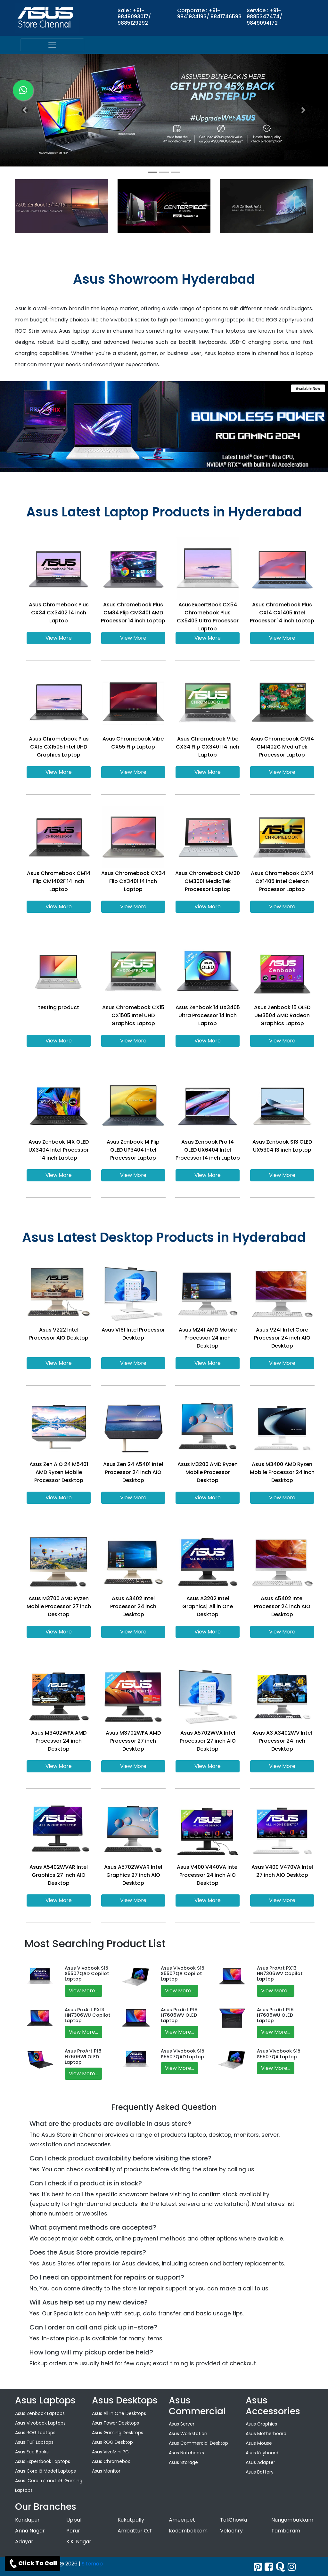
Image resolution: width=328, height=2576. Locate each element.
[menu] (52, 44)
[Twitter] (258, 2567)
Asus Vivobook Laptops (40, 2423)
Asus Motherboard (266, 2433)
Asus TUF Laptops (34, 2442)
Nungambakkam (292, 2519)
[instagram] (292, 2567)
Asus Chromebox (111, 2461)
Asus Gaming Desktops (117, 2432)
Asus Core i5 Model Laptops (45, 2471)
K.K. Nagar (78, 2541)
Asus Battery (260, 2472)
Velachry (231, 2530)
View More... (83, 1990)
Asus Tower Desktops (115, 2423)
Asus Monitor (106, 2471)
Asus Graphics (261, 2424)
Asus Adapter (260, 2462)
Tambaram (285, 2530)
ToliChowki (233, 2519)
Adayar (24, 2541)
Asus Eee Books (32, 2452)
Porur (73, 2530)
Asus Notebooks (186, 2453)
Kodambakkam (188, 2530)
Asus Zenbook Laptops (40, 2413)
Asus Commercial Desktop (198, 2443)
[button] (24, 110)
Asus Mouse (259, 2443)
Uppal (73, 2519)
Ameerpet (182, 2519)
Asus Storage (183, 2462)
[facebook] (269, 2567)
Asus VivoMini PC (110, 2452)
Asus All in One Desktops (119, 2413)
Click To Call (32, 2563)
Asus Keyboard (262, 2453)
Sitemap (92, 2563)
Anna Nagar (30, 2530)
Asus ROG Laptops (35, 2432)
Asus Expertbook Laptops (42, 2461)
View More (58, 638)
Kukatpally (131, 2519)
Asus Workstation (188, 2433)
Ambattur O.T (135, 2530)
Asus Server (181, 2424)
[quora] (280, 2567)
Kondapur (27, 2519)
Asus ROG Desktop (112, 2442)
